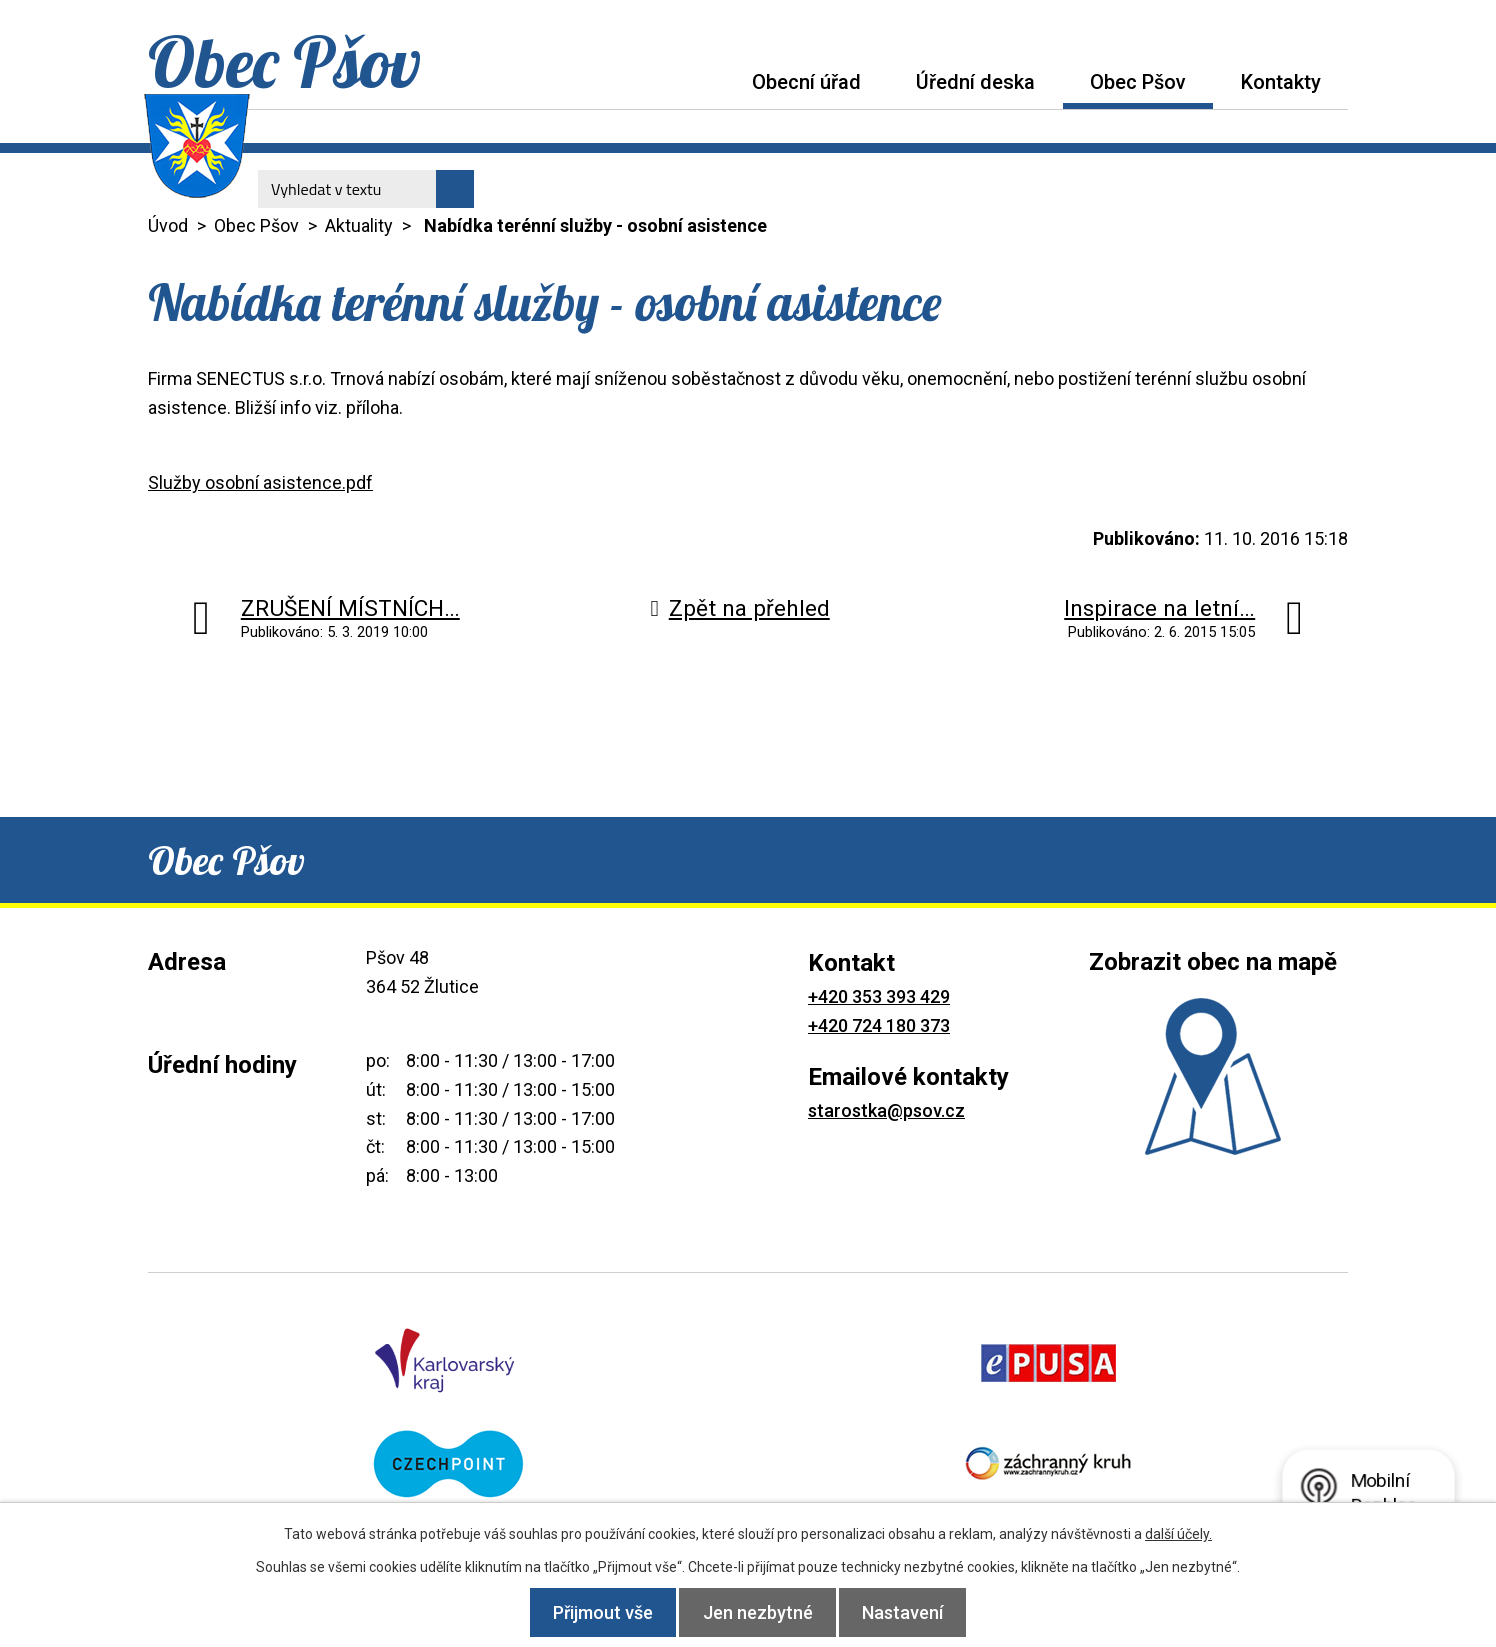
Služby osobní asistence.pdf (260, 482)
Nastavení (914, 1612)
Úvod (697, 81)
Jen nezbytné (758, 1612)
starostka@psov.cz (886, 1110)
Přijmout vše (592, 1612)
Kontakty (1281, 82)
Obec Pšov (1138, 82)
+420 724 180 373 (879, 1025)
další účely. (1178, 1534)
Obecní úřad (806, 82)
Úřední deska (975, 82)
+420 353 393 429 (879, 996)
